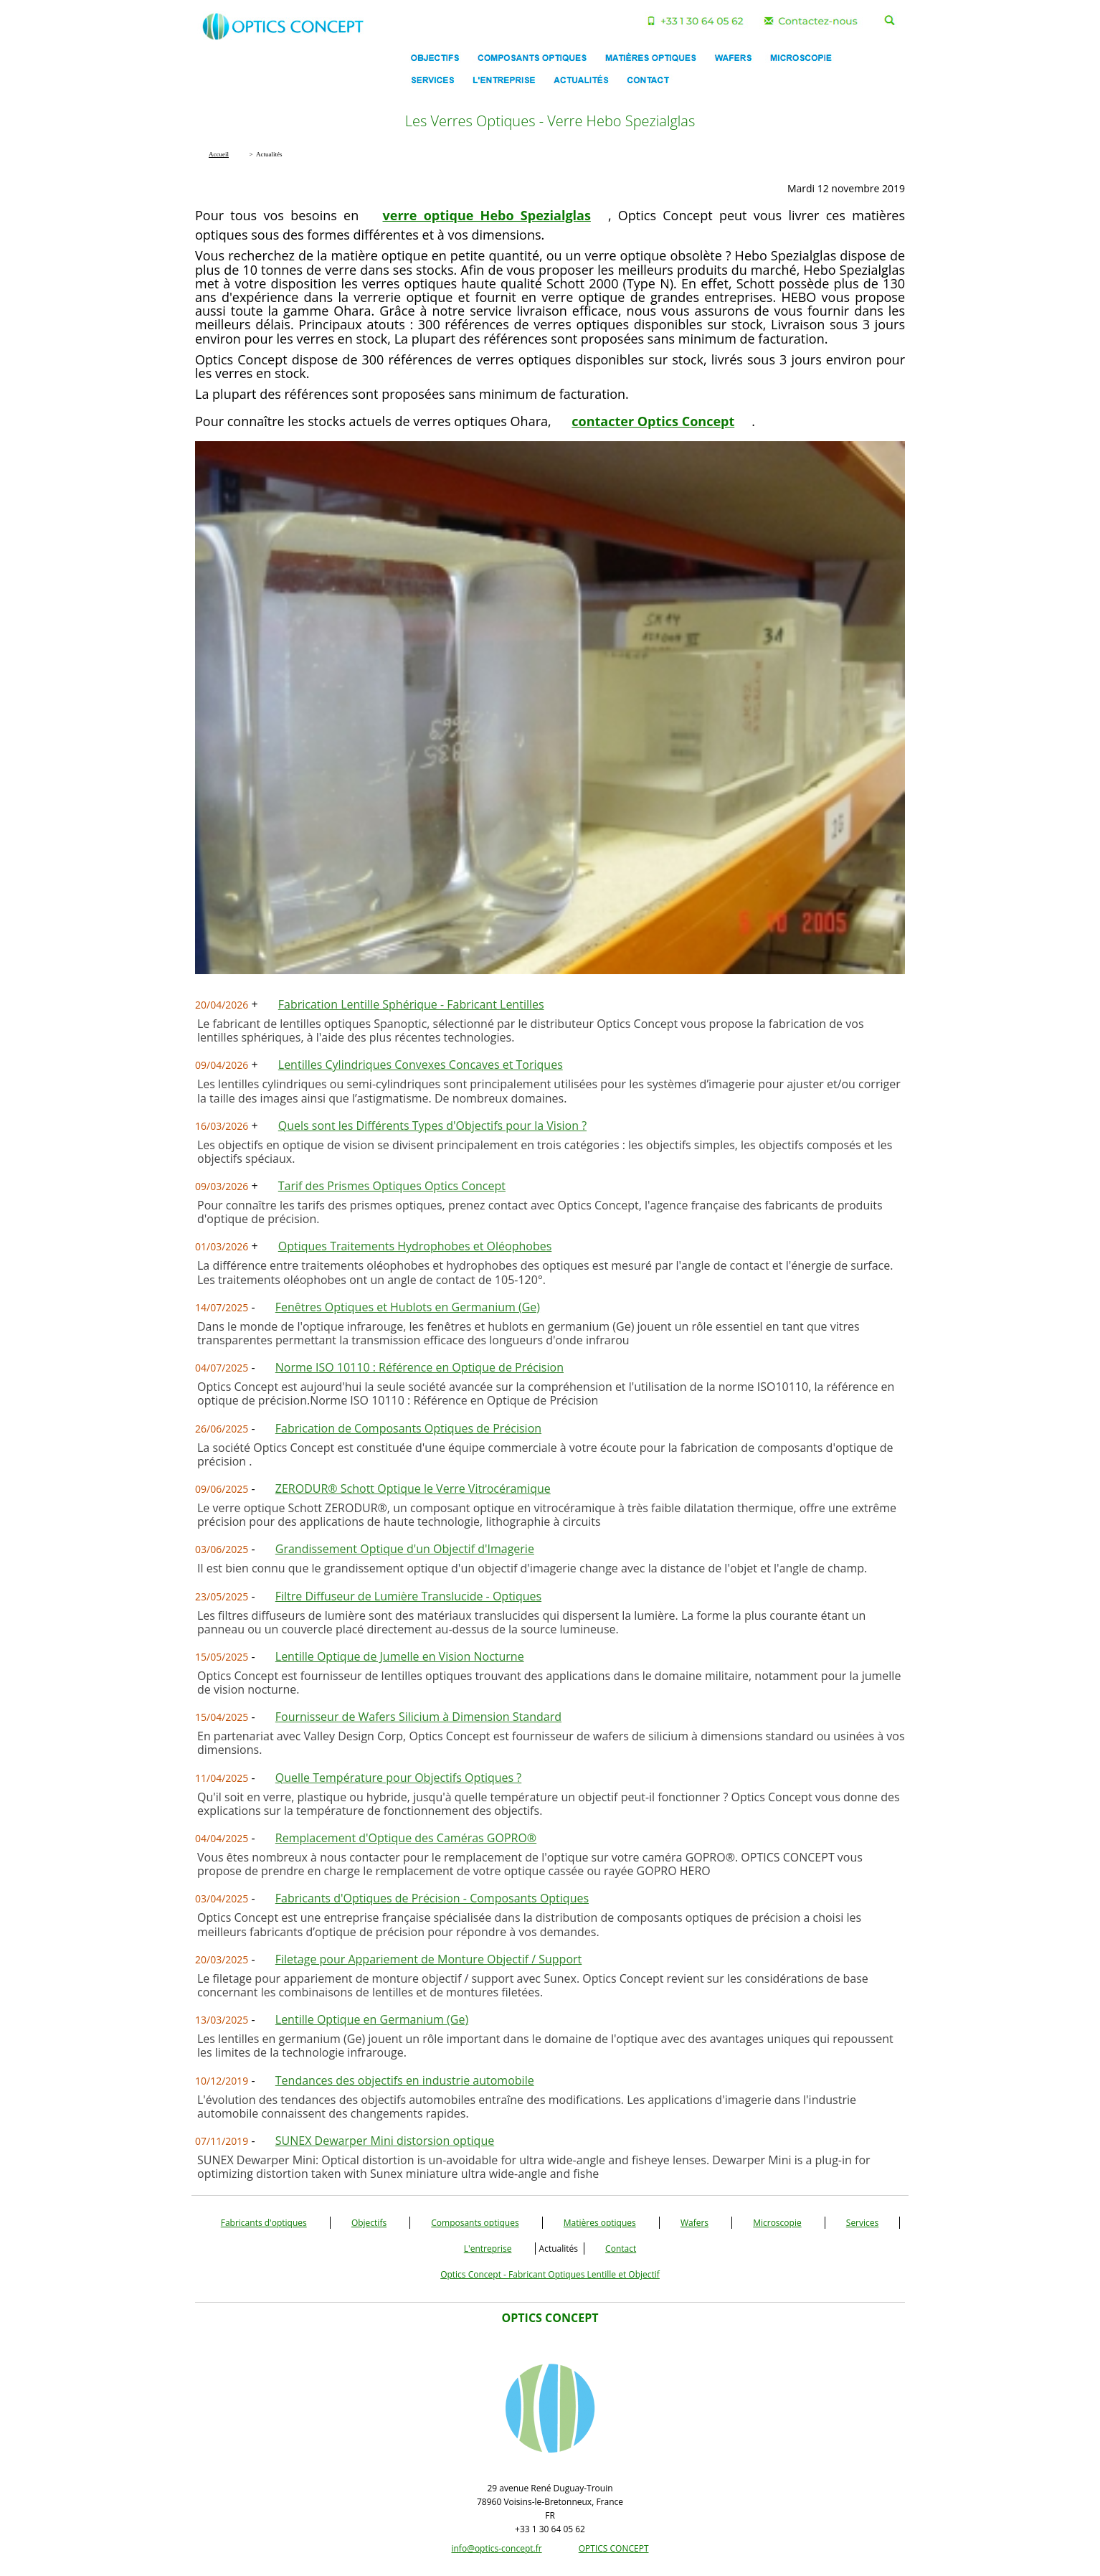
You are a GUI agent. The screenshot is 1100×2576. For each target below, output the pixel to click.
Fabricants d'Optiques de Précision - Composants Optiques (432, 1898)
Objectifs (369, 2223)
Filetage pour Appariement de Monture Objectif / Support (428, 1959)
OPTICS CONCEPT (614, 2548)
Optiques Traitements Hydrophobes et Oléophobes (415, 1246)
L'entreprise (488, 2248)
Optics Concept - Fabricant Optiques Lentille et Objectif (550, 2274)
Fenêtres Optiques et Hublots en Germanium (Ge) (407, 1307)
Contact (620, 2248)
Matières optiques (600, 2223)
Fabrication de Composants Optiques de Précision (408, 1428)
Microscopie (777, 2223)
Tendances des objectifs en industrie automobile (404, 2080)
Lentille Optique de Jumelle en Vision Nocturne (399, 1656)
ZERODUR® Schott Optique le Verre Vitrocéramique (413, 1488)
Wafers (694, 2223)
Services (862, 2223)
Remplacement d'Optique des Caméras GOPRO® (405, 1838)
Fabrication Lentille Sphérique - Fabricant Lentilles (411, 1004)
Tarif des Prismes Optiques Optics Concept (392, 1186)
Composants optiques (474, 2223)
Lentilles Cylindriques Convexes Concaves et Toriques (420, 1064)
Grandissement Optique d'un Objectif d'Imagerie (404, 1549)
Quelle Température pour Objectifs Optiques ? (398, 1777)
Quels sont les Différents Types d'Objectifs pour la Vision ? (432, 1125)
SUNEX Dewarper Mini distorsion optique (384, 2140)
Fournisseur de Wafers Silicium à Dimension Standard (418, 1717)
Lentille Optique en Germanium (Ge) (371, 2019)
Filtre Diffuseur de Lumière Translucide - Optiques (408, 1596)
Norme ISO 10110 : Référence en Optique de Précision (419, 1367)
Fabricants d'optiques (264, 2223)
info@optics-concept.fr (496, 2548)
